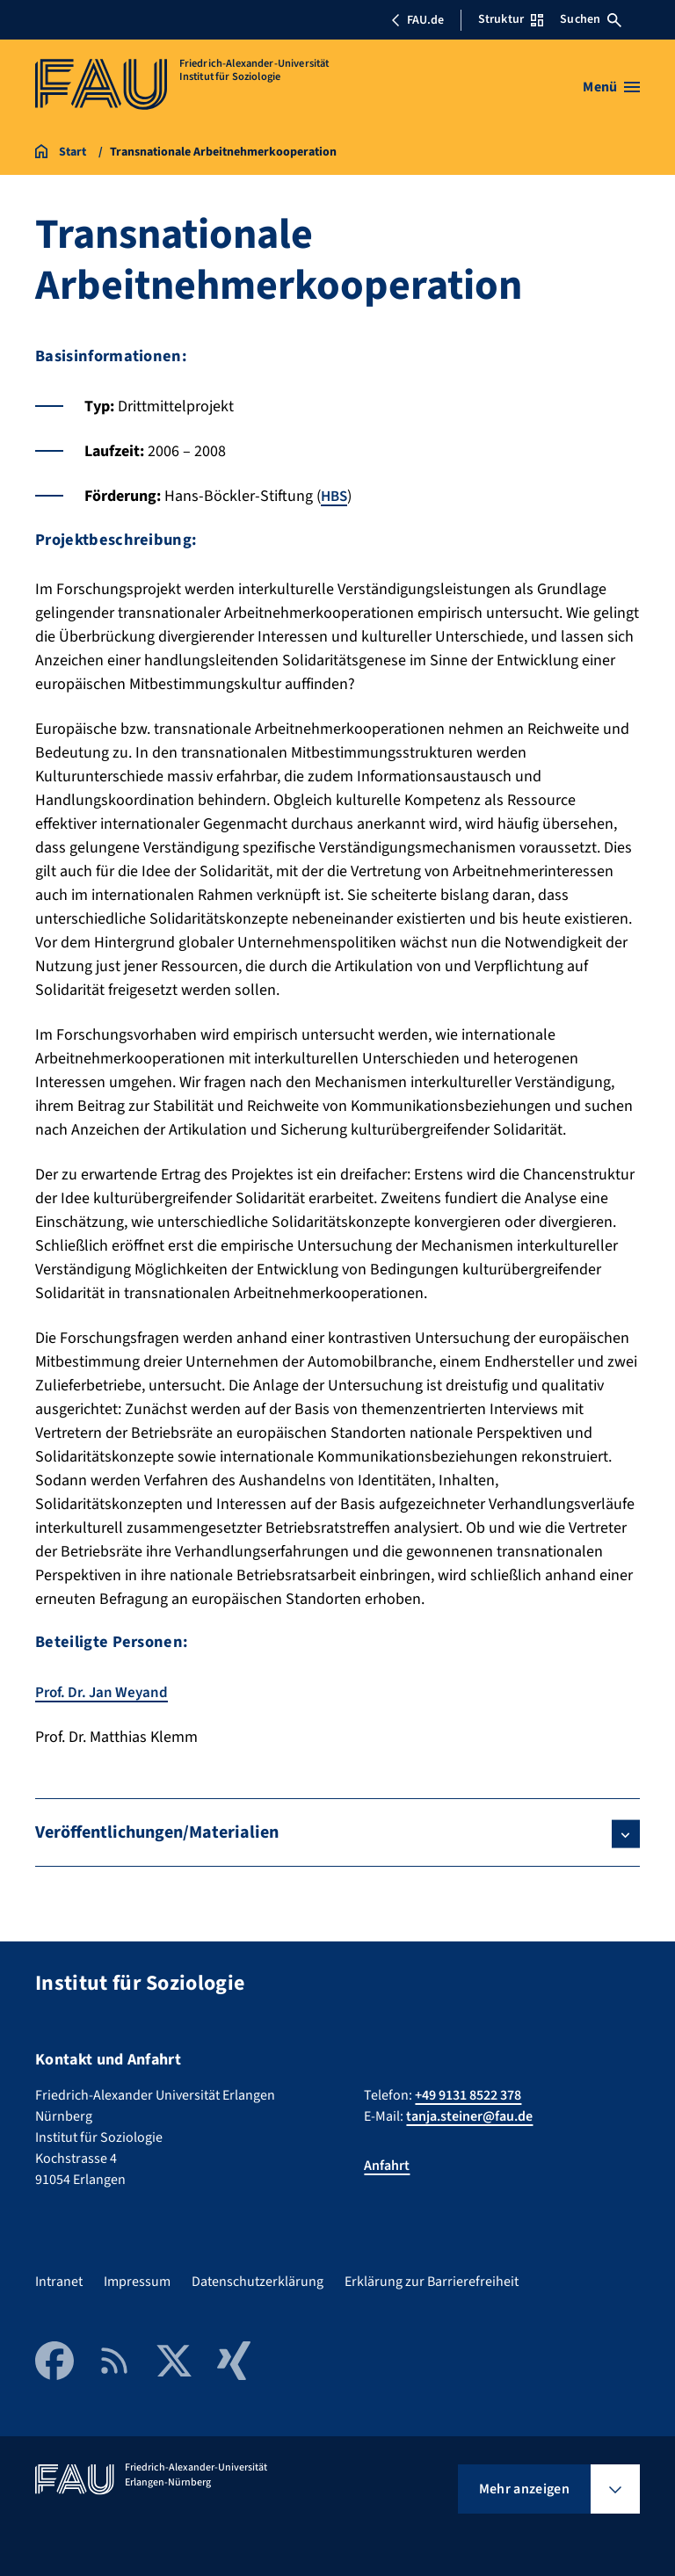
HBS (335, 496)
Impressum (137, 2280)
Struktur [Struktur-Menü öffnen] (510, 19)
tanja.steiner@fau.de (469, 2115)
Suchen (590, 19)
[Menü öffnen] (611, 87)
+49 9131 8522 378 (468, 2094)
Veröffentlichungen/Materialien (157, 1831)
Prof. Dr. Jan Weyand (105, 1691)
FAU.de (417, 20)
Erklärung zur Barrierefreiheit (432, 2280)
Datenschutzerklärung (257, 2280)
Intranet (59, 2280)
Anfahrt (387, 2164)
